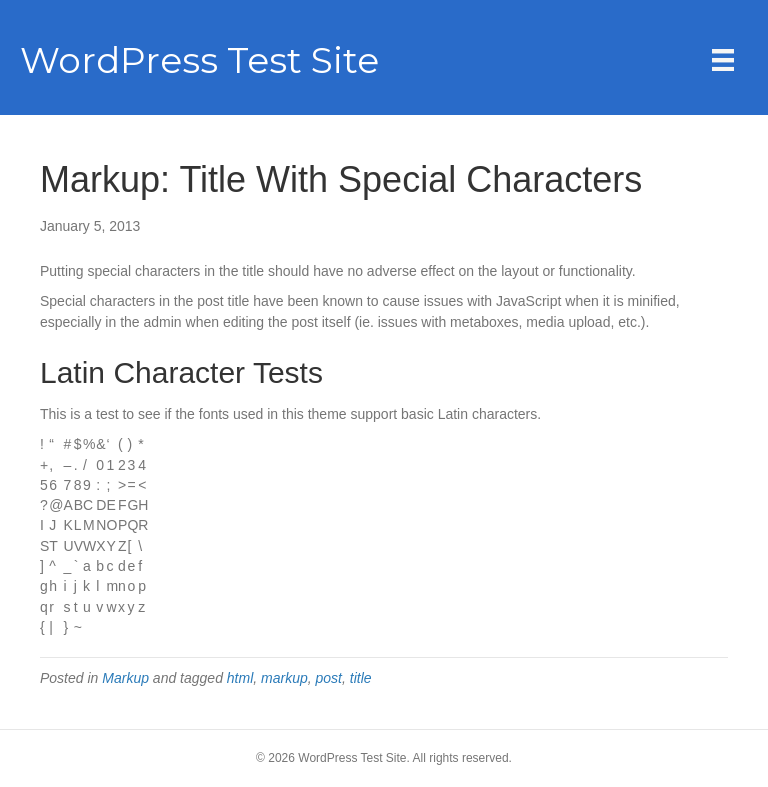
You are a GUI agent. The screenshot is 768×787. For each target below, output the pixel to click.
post (329, 678)
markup (284, 678)
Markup (125, 678)
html (240, 678)
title (361, 678)
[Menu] (723, 60)
